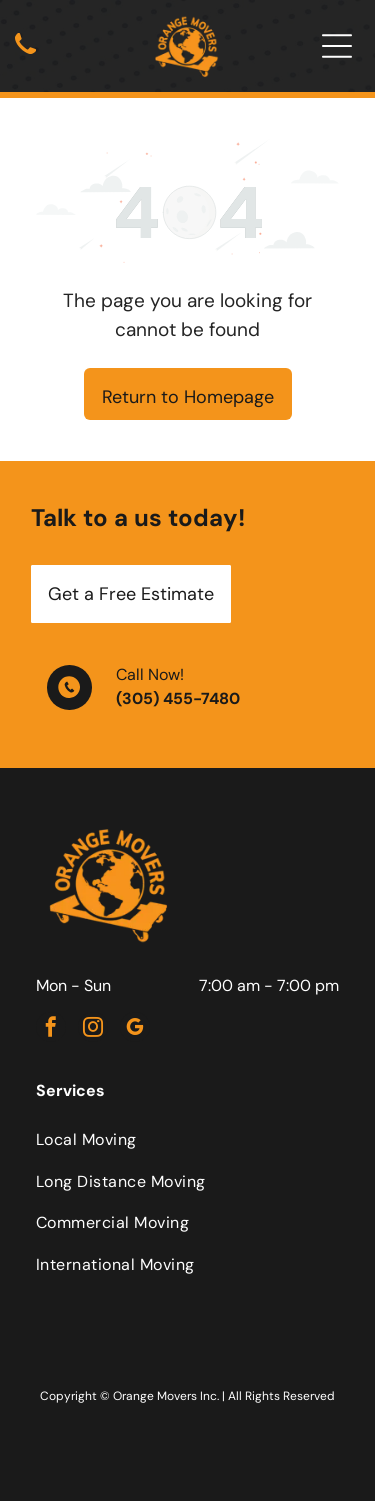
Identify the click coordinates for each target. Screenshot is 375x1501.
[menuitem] (187, 1139)
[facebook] (51, 1029)
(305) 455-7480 (178, 698)
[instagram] (93, 1029)
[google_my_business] (135, 1029)
